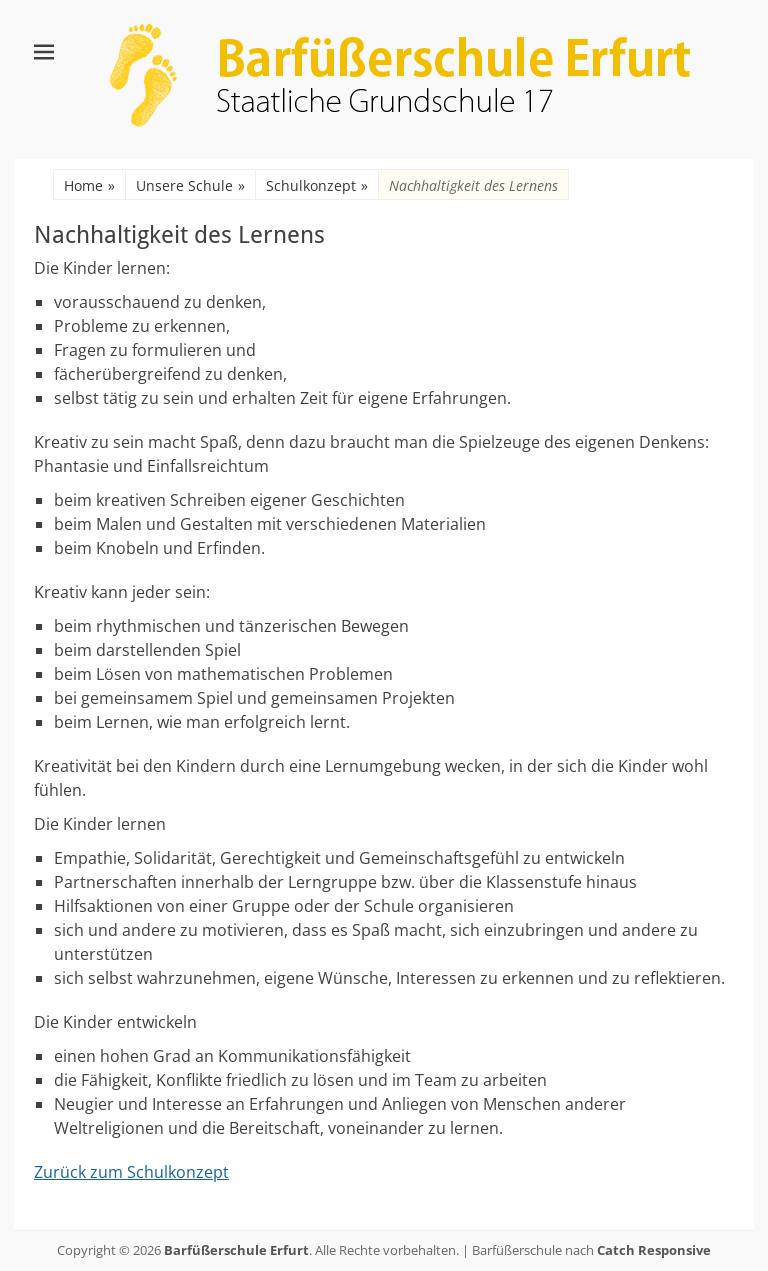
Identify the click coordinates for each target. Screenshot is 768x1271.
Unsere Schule (190, 185)
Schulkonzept (317, 185)
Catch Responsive (654, 1250)
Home (89, 185)
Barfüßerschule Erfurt (236, 1250)
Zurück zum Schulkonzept (131, 1172)
